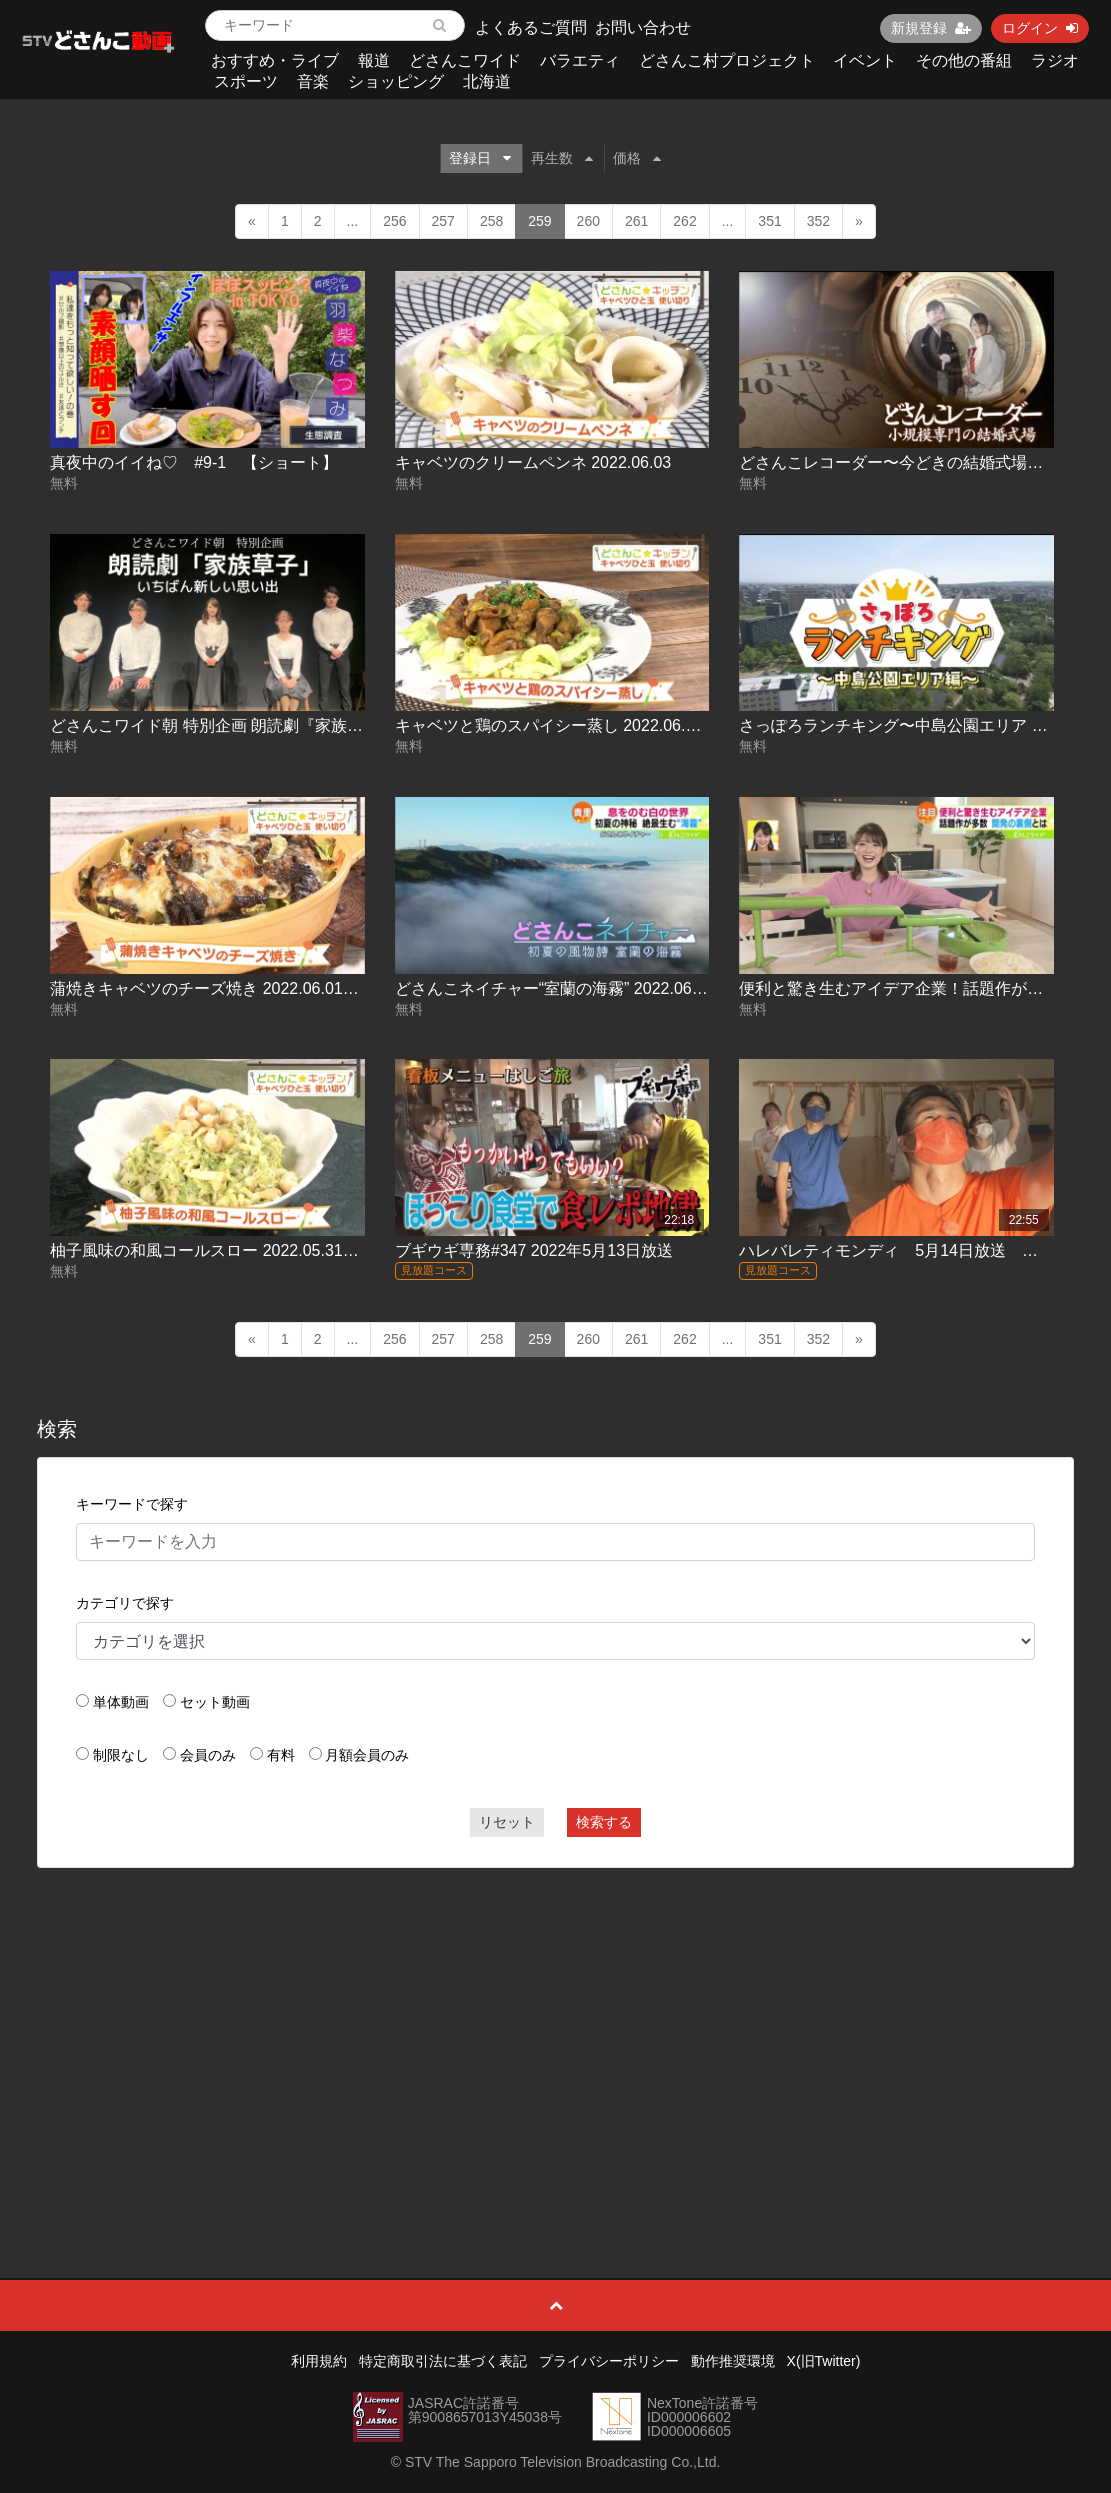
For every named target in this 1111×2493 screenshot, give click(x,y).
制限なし (121, 1755)
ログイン (1040, 28)
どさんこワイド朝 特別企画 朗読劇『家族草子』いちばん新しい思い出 (302, 725)
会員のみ (208, 1755)
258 (491, 221)
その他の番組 (964, 60)
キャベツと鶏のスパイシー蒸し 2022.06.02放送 (565, 725)
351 (769, 221)
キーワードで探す (132, 1504)
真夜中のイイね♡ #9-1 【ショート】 (194, 462)
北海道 (487, 81)
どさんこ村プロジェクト (727, 60)
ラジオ (1055, 60)
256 (394, 221)
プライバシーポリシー (609, 2361)
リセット (507, 1822)
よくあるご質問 (531, 27)
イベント (865, 60)
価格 (637, 158)
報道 (374, 60)
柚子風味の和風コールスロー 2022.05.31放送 (212, 1250)
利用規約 (319, 2361)
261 (636, 221)
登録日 (480, 158)
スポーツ (246, 81)
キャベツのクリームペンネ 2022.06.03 (533, 462)
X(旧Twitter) (824, 2361)
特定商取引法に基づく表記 (443, 2361)
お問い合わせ (643, 27)
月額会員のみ (367, 1755)
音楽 (313, 81)
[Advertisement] (555, 2028)
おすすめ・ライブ (275, 60)
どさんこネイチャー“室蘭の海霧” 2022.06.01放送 (570, 988)
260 (588, 221)
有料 (281, 1755)
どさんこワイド (465, 60)
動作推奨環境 (733, 2361)
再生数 (562, 158)
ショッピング (396, 81)
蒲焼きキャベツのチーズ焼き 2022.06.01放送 (212, 988)
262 (684, 221)
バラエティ (580, 60)
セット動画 (215, 1702)
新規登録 (931, 28)
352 (818, 221)
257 (443, 221)
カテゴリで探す (125, 1603)
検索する (604, 1822)
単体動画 (121, 1702)
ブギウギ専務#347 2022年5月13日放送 (534, 1250)
